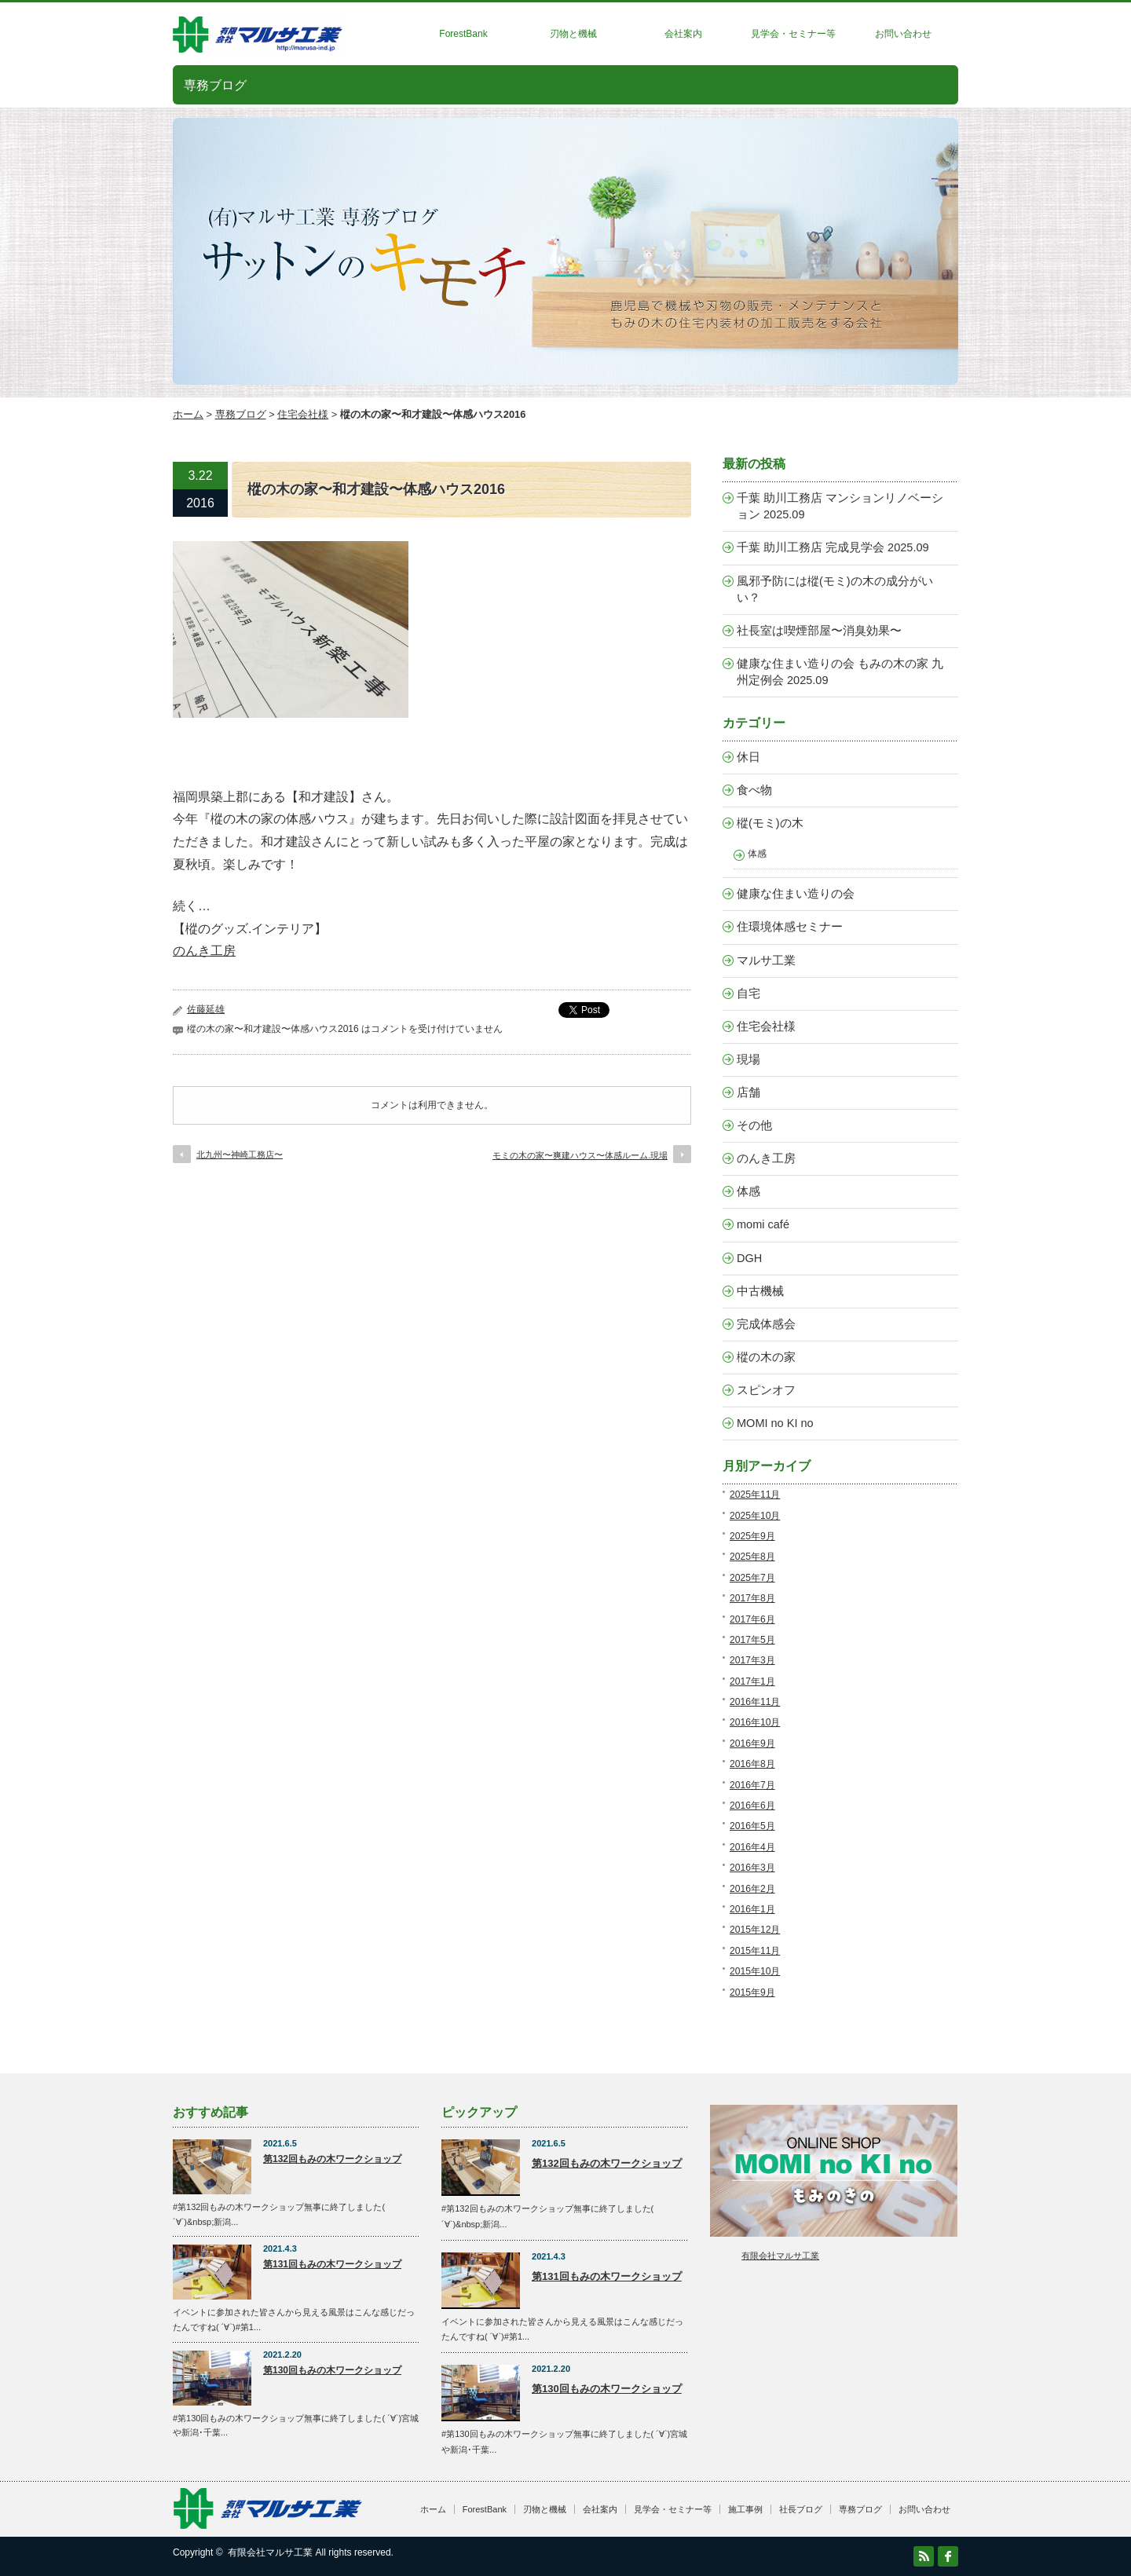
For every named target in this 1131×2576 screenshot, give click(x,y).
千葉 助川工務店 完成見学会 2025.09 (833, 547)
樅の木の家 (766, 1357)
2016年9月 (752, 1743)
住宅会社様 (302, 414)
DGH (749, 1258)
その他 (754, 1125)
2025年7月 (752, 1577)
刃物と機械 (573, 33)
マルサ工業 (766, 960)
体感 (757, 853)
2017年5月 (752, 1639)
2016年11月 (755, 1701)
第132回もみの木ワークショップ (332, 2158)
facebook (948, 2556)
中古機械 (760, 1291)
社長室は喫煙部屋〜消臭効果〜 (819, 630)
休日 (748, 757)
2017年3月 (752, 1660)
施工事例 (745, 2509)
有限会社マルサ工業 (780, 2255)
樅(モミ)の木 (770, 823)
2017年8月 (752, 1598)
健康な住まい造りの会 (796, 893)
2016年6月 (752, 1805)
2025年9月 (752, 1536)
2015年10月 (755, 1971)
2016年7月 (752, 1785)
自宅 (748, 993)
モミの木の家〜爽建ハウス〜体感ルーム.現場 (580, 1155)
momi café (763, 1224)
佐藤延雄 (206, 1009)
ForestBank (463, 33)
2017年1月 (752, 1681)
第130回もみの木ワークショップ (332, 2370)
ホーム (188, 414)
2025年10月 (755, 1515)
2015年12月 (755, 1929)
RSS (923, 2556)
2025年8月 (752, 1556)
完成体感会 (766, 1324)
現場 (748, 1059)
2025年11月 (755, 1494)
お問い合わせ (903, 33)
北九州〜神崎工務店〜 (239, 1154)
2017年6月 (752, 1619)
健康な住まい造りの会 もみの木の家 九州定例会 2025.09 (840, 671)
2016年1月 (752, 1909)
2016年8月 (752, 1763)
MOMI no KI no (775, 1423)
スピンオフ (766, 1390)
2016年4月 (752, 1847)
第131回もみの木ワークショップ (332, 2264)
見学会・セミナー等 (793, 33)
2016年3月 (752, 1867)
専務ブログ (240, 414)
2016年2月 (752, 1888)
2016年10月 (755, 1722)
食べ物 (754, 790)
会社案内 (683, 33)
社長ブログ (800, 2509)
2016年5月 (752, 1825)
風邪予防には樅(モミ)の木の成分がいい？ (835, 589)
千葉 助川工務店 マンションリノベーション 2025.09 (840, 506)
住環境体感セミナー (790, 926)
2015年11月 (755, 1950)
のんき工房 (204, 950)
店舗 (748, 1092)
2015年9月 (752, 1992)
